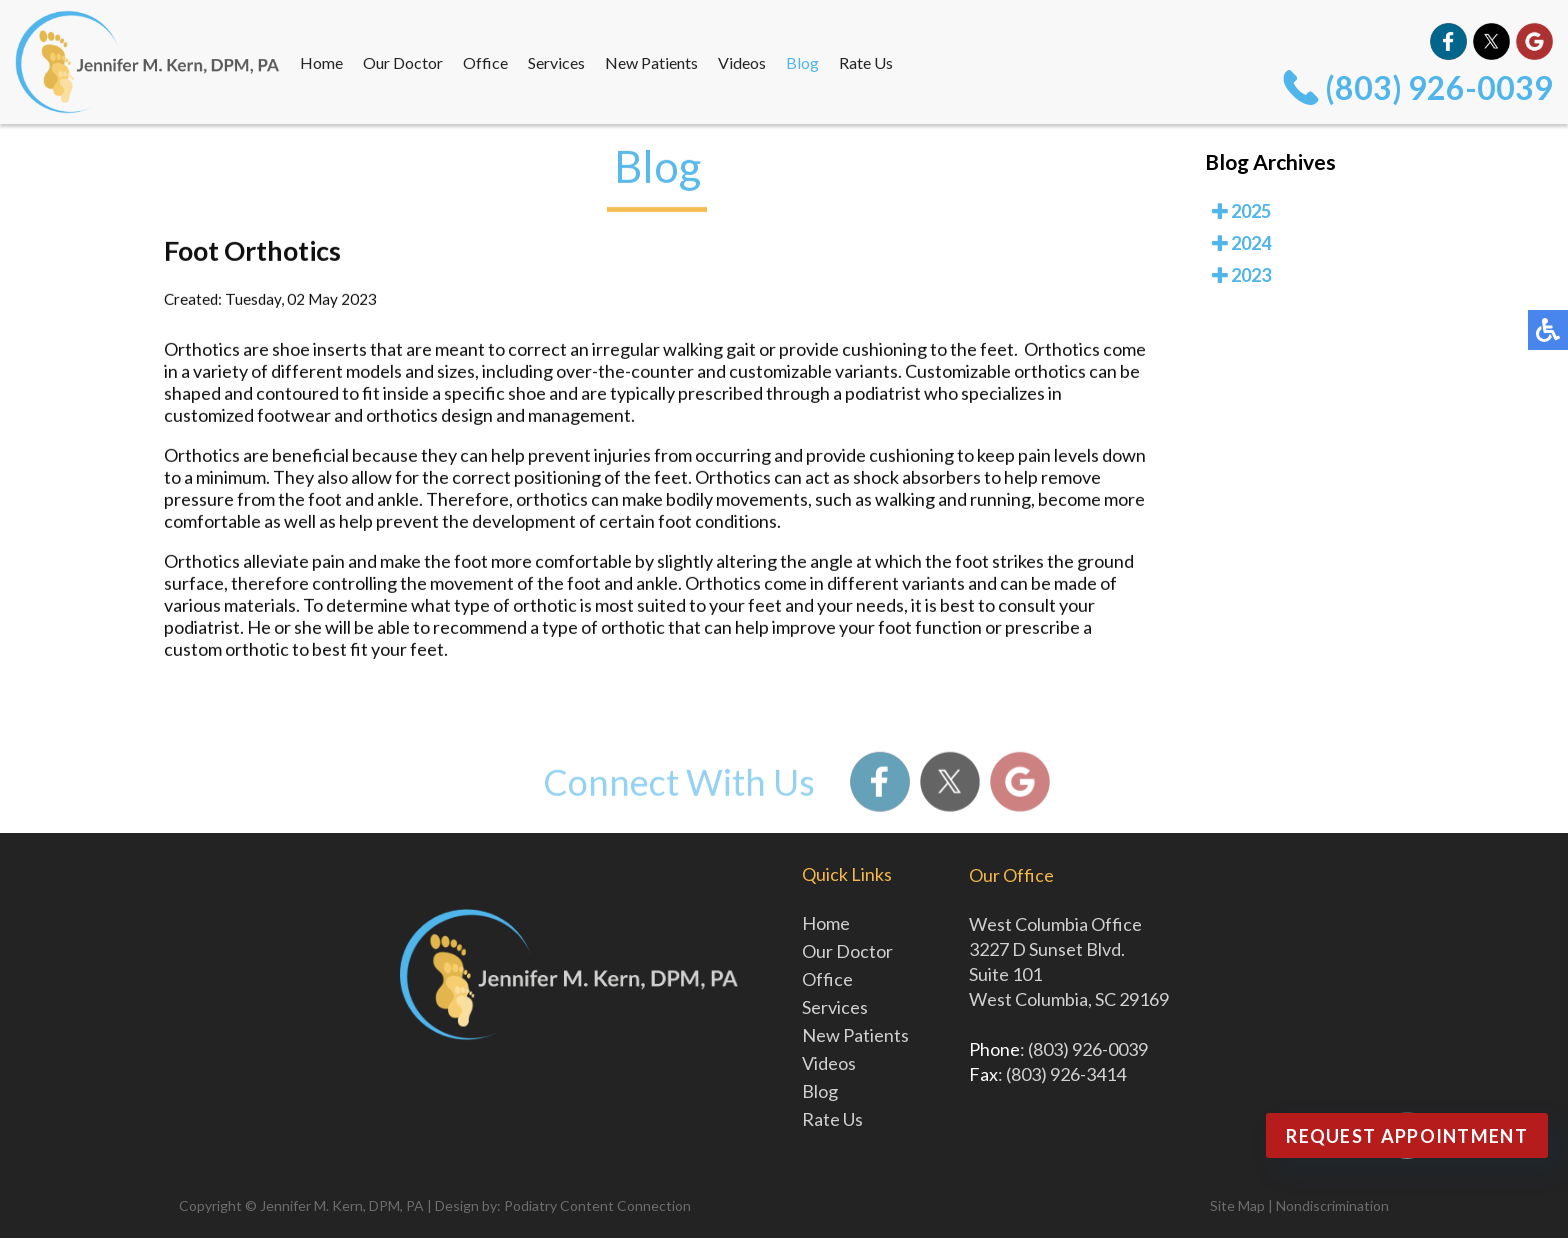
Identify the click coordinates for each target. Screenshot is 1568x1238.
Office (485, 62)
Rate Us (866, 62)
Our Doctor (403, 62)
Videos (742, 62)
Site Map (1237, 1205)
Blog (802, 62)
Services (556, 62)
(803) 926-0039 (1439, 87)
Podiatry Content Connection (597, 1205)
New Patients (651, 62)
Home (321, 62)
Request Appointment (1407, 1136)
